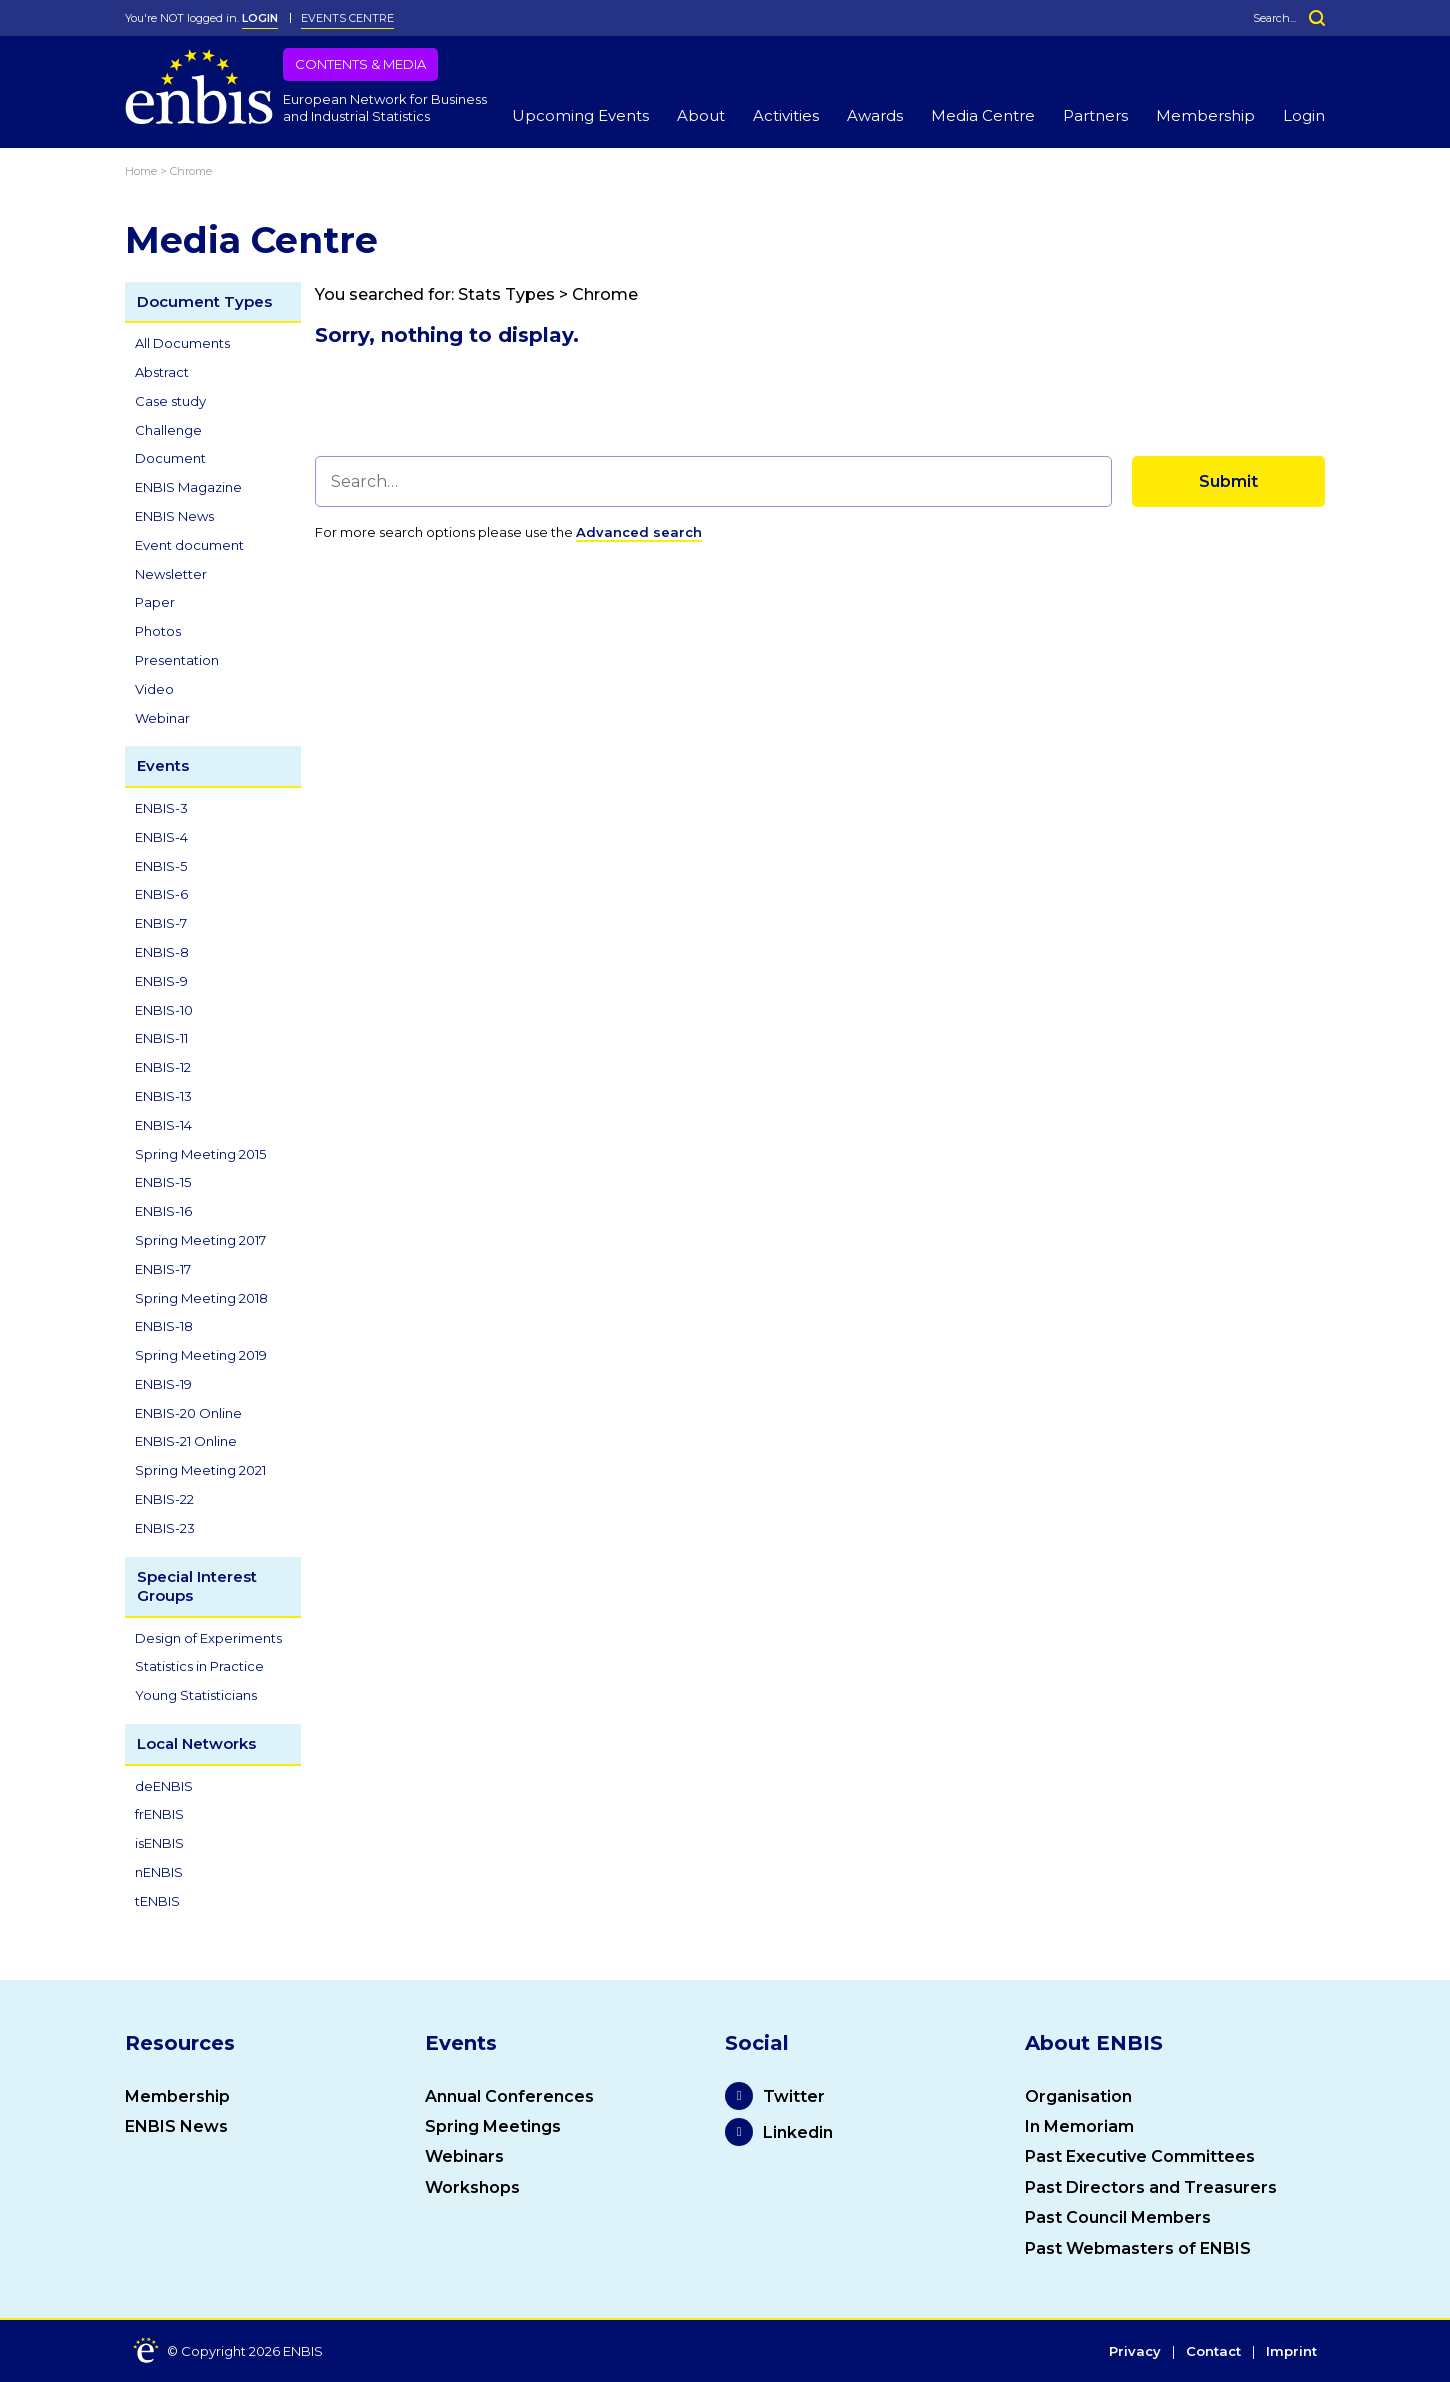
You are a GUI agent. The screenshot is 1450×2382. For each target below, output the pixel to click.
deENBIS (164, 1786)
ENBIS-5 (161, 866)
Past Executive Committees (1140, 2156)
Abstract (162, 372)
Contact (1213, 2352)
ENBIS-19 (163, 1384)
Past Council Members (1118, 2217)
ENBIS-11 (161, 1038)
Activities (786, 115)
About (701, 115)
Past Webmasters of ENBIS (1138, 2248)
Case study (170, 401)
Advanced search (639, 532)
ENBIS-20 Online (188, 1413)
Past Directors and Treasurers (1151, 2187)
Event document (189, 545)
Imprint (1291, 2352)
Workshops (472, 2187)
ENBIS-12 (163, 1067)
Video (154, 689)
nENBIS (159, 1872)
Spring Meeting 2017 (200, 1240)
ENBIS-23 (165, 1528)
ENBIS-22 (164, 1499)
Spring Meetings (493, 2126)
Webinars (464, 2156)
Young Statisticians (196, 1695)
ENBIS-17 (163, 1269)
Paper (155, 602)
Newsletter (171, 574)
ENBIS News (174, 516)
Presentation (177, 660)
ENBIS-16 (163, 1211)
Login (1304, 115)
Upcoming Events (580, 115)
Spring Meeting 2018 (201, 1298)
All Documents (182, 343)
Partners (1095, 115)
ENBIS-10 (164, 1010)
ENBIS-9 (161, 981)
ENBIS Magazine (188, 487)
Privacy (1135, 2352)
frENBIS (159, 1814)
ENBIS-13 (163, 1096)
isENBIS (159, 1843)
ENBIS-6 (161, 894)
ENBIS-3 (161, 808)
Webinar (162, 718)
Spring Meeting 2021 (200, 1470)
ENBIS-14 (163, 1125)
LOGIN (260, 18)
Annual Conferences (509, 2096)
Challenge (168, 430)
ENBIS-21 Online (186, 1441)
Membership (1205, 115)
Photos (158, 631)
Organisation (1078, 2096)
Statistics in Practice (199, 1666)
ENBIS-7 (161, 923)
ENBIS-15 (163, 1182)
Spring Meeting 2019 (201, 1355)
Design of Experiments (208, 1638)
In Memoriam (1079, 2126)
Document (170, 458)
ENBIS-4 (161, 837)
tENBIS (157, 1901)
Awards (875, 115)
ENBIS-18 (164, 1326)
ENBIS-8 (162, 952)
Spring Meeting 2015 (200, 1154)
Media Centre (983, 115)
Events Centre (347, 18)
